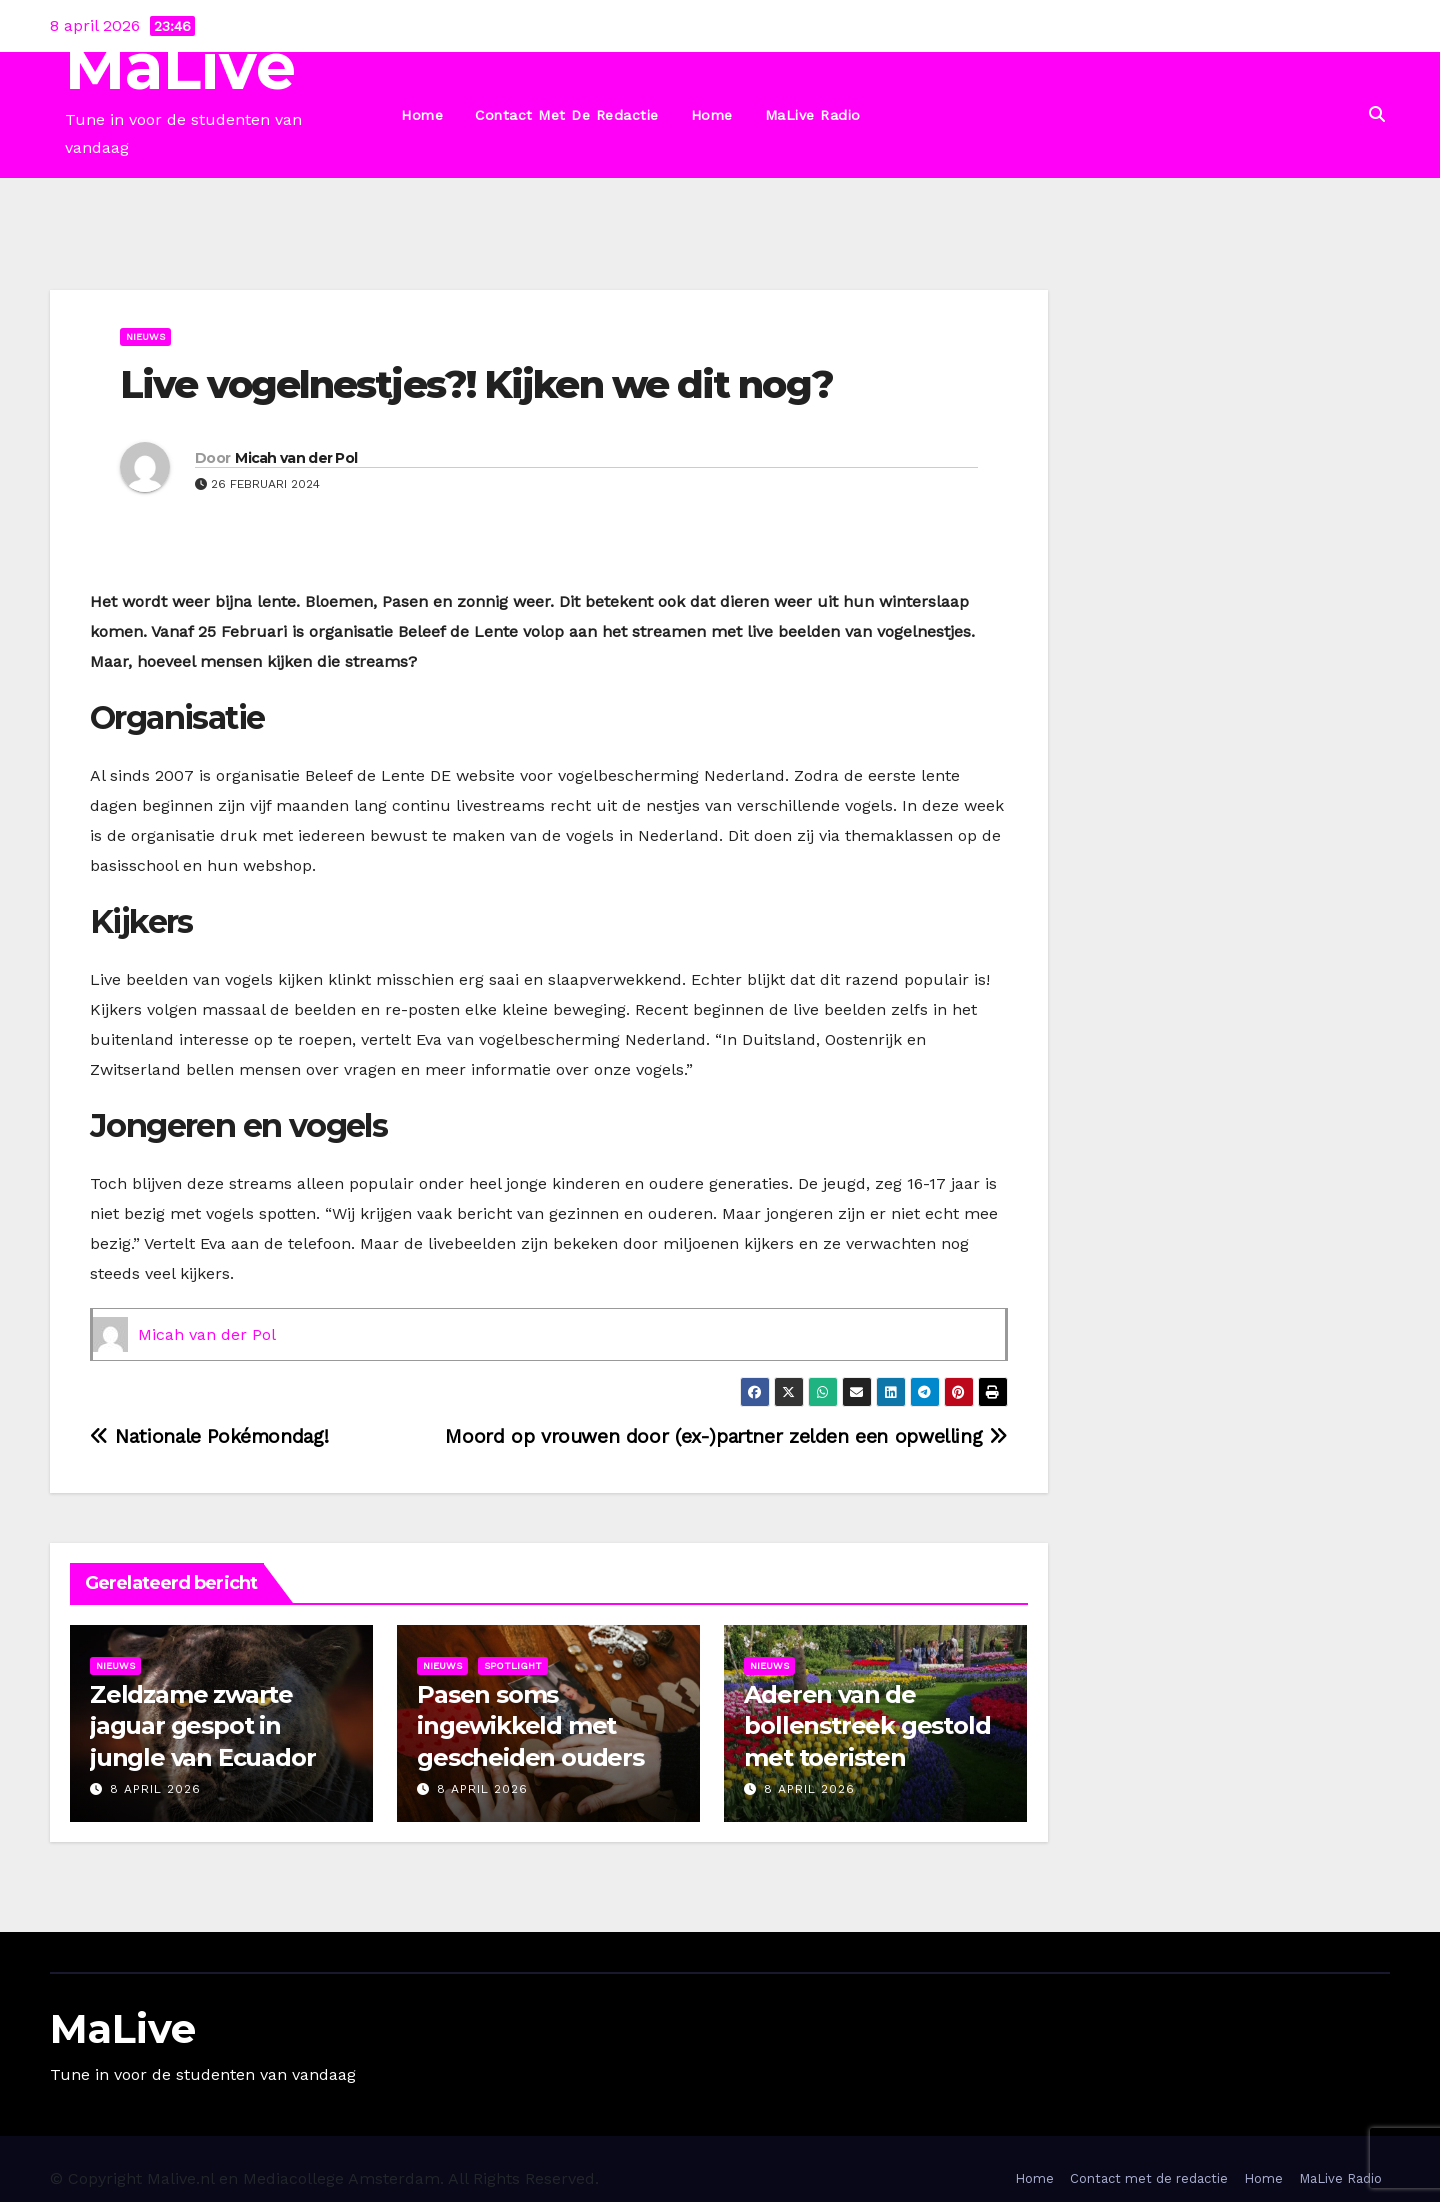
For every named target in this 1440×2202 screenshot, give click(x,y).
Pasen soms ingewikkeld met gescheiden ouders (533, 1725)
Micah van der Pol (296, 458)
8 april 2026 (155, 1789)
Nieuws (145, 336)
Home (422, 115)
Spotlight (513, 1665)
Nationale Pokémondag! (209, 1436)
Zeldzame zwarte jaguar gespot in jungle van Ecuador (202, 1725)
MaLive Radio (813, 115)
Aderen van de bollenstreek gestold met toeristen (867, 1725)
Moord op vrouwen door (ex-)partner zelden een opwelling (726, 1436)
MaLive (180, 66)
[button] (1377, 114)
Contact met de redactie (567, 115)
